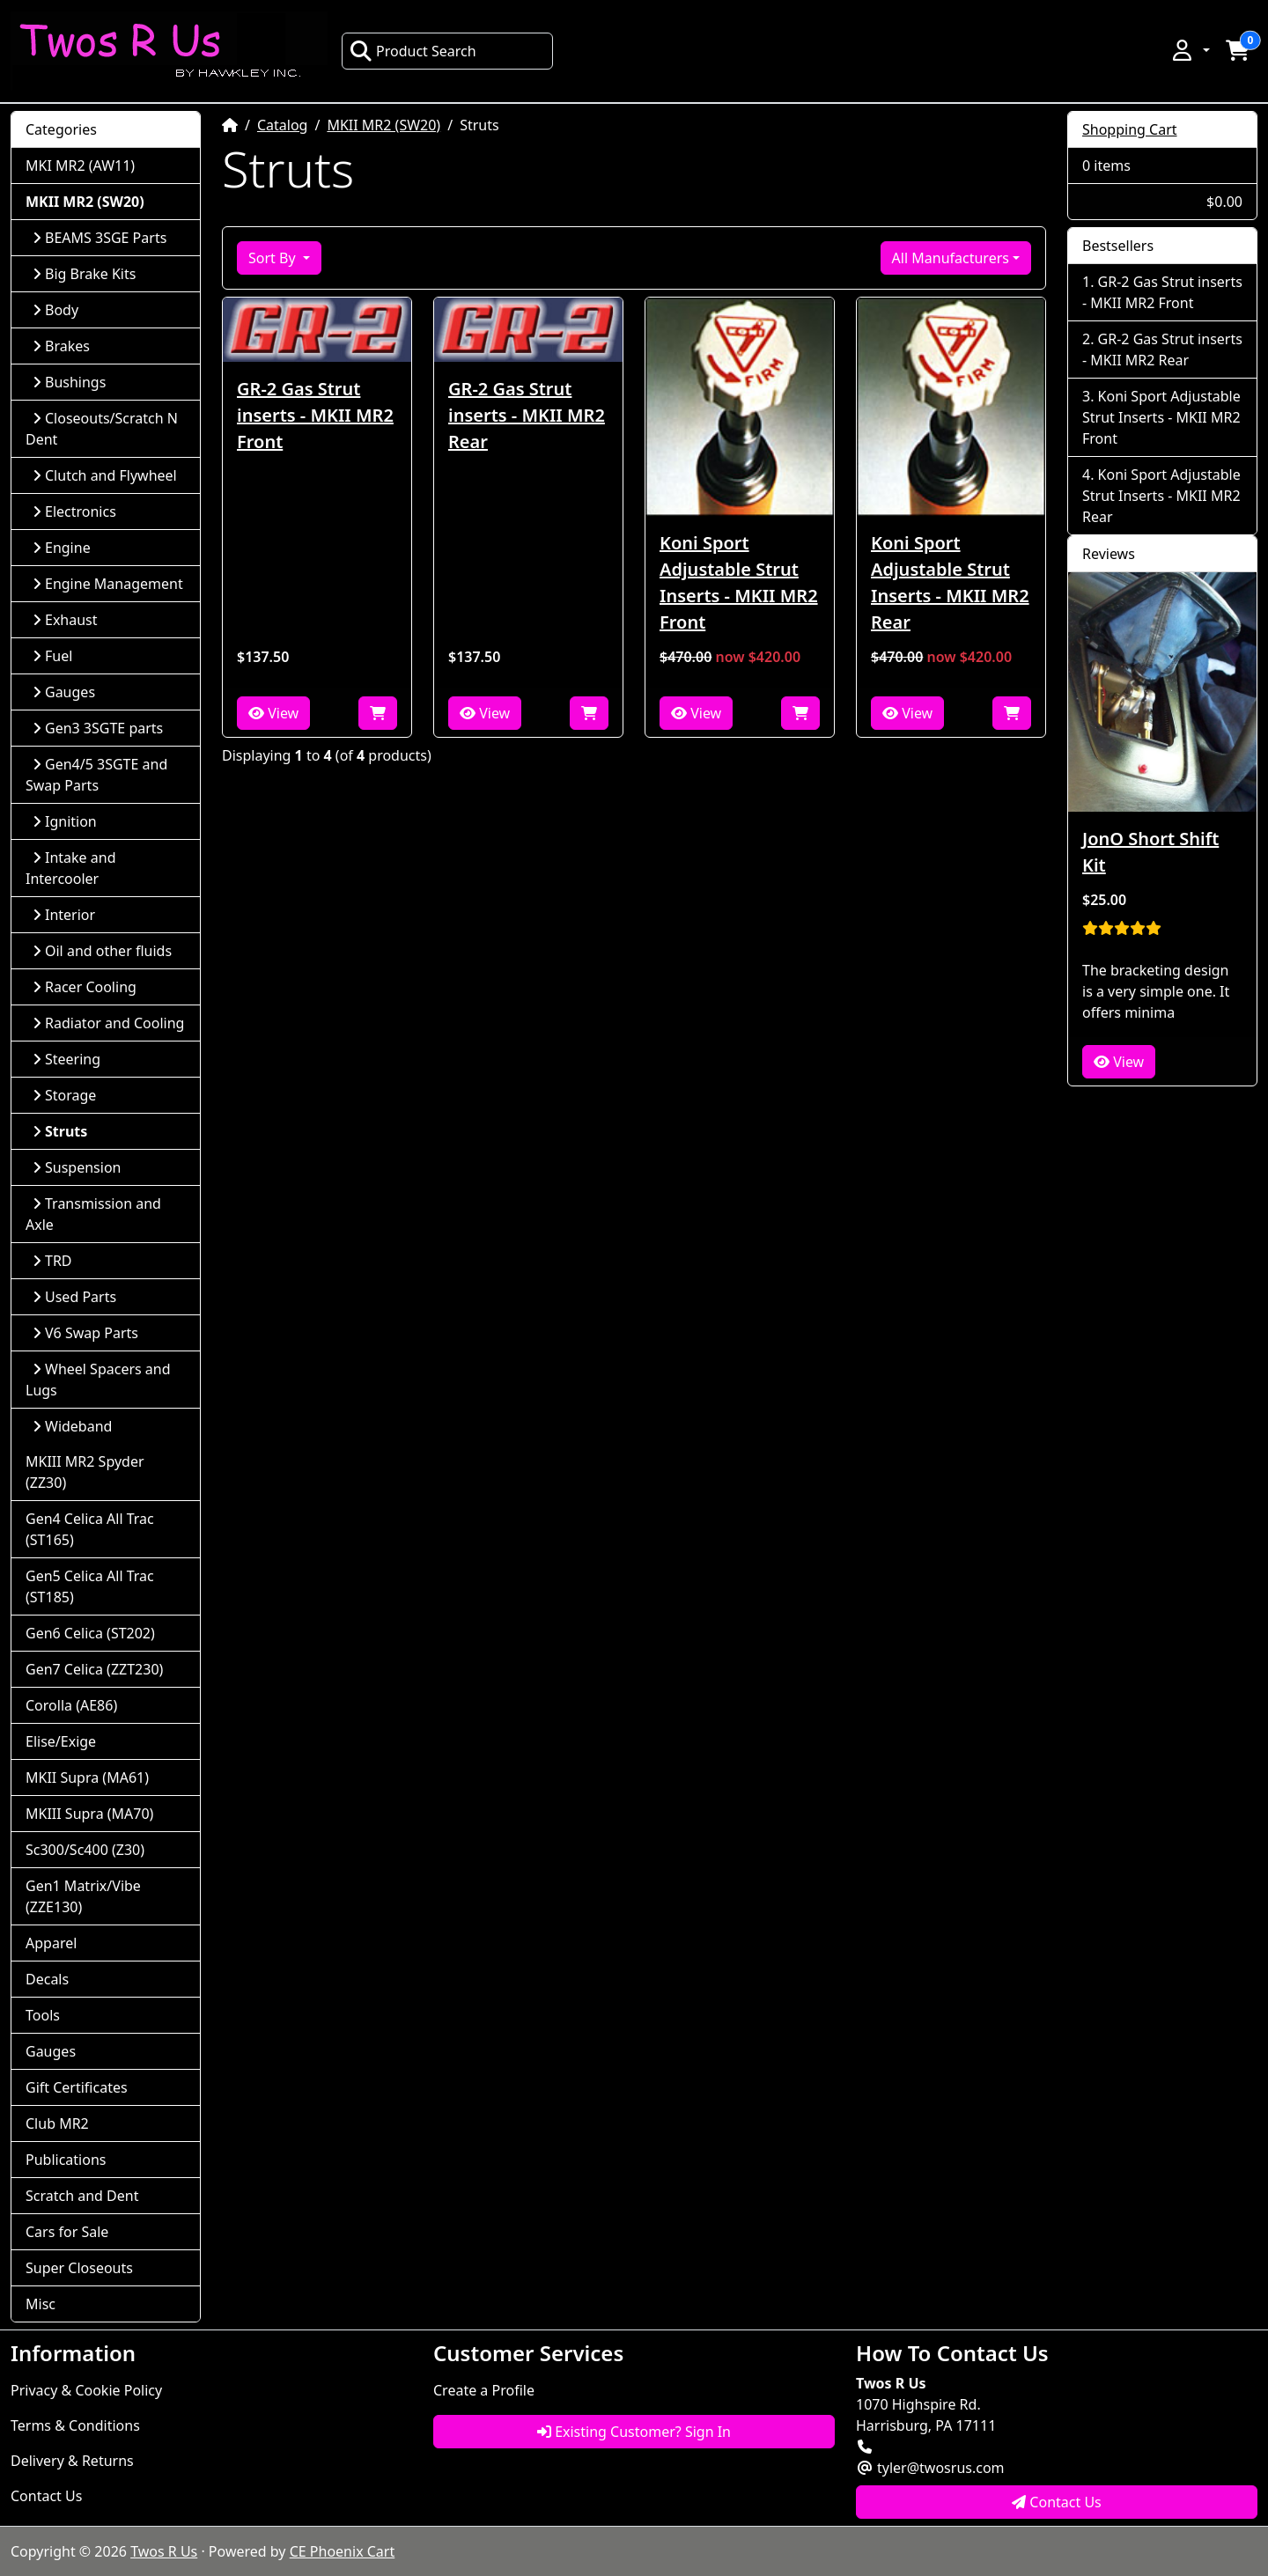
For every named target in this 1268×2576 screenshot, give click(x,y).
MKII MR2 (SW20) (383, 125)
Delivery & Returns (72, 2460)
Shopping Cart (1129, 129)
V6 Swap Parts (85, 1333)
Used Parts (74, 1296)
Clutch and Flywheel (105, 475)
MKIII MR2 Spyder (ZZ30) (85, 1472)
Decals (47, 1979)
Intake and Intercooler (71, 868)
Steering (66, 1059)
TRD (52, 1260)
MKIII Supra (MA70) (89, 1813)
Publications (66, 2159)
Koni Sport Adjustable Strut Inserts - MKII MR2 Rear (950, 582)
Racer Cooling (84, 987)
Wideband (72, 1426)
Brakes (61, 346)
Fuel (52, 656)
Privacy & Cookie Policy (86, 2390)
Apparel (51, 1943)
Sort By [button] (273, 258)
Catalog (282, 125)
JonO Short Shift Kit (1150, 852)
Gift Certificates (77, 2087)
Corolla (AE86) (71, 1705)
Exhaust (65, 619)
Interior (64, 914)
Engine (62, 547)
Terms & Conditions (75, 2425)
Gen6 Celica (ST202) (90, 1633)
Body (55, 310)
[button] (1189, 50)
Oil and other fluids (102, 950)
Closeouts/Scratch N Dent (102, 428)
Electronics (74, 511)
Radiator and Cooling (108, 1023)
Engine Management (108, 583)
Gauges (64, 692)
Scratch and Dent (82, 2195)
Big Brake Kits (84, 273)
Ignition (65, 821)
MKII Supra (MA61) (87, 1777)
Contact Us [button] (1057, 2502)
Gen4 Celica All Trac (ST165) (90, 1529)
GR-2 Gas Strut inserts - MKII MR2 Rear (526, 415)
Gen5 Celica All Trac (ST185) (90, 1586)
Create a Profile (483, 2390)
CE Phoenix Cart (342, 2551)
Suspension (77, 1167)
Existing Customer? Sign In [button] (634, 2431)
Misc (40, 2304)
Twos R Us (163, 2551)
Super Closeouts (79, 2268)
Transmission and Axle (93, 1214)
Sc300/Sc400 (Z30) (85, 1849)
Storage (64, 1095)
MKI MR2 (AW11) (80, 165)
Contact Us (46, 2496)
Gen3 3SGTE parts (98, 728)
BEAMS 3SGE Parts (99, 237)
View (273, 713)
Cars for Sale (67, 2231)
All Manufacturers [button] (950, 258)
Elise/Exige (61, 1741)
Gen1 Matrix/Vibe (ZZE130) (83, 1896)
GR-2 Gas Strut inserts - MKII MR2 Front (315, 415)
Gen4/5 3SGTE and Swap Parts (96, 774)
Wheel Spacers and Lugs (98, 1379)
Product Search (413, 51)
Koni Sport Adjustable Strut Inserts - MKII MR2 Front (739, 582)
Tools (43, 2015)
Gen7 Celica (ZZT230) (94, 1669)
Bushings (69, 382)
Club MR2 (57, 2123)
